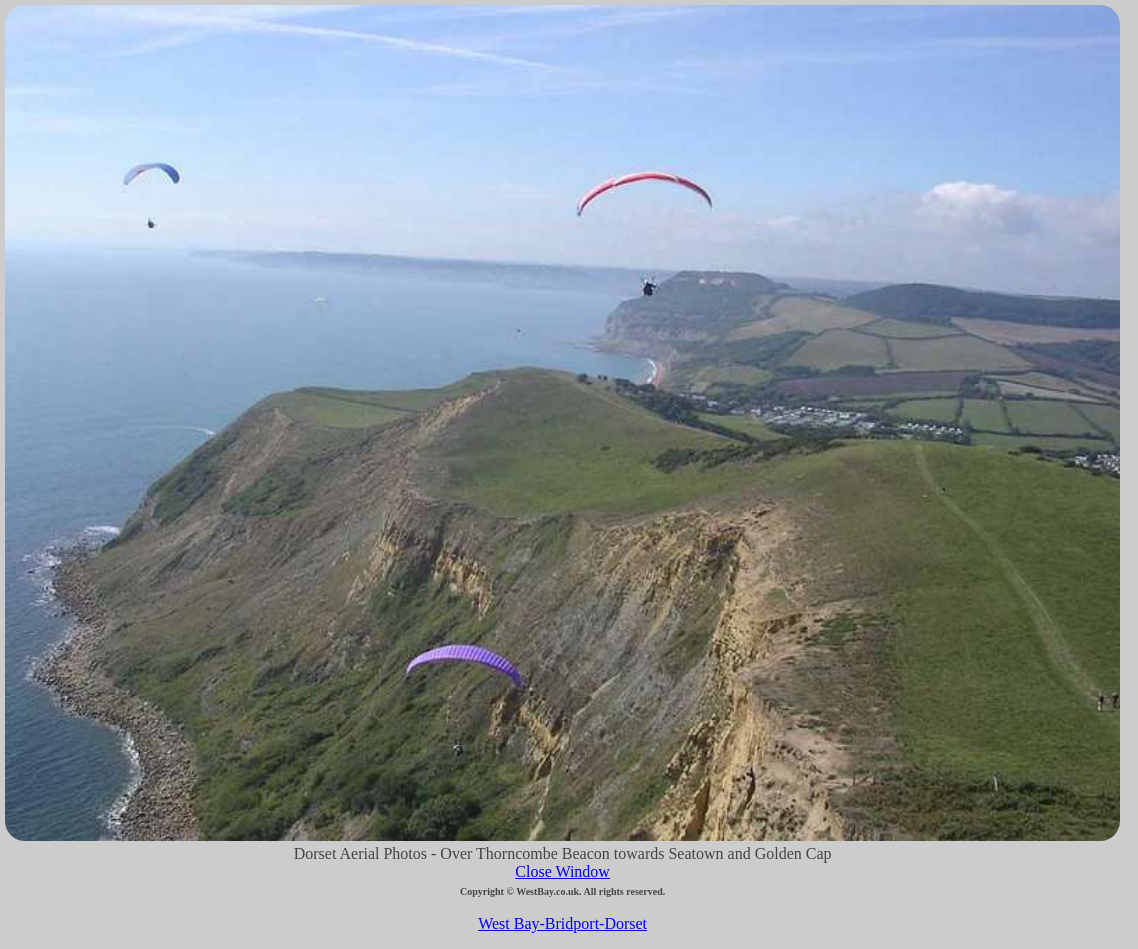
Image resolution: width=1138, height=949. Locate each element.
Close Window (562, 871)
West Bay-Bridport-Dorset (562, 923)
